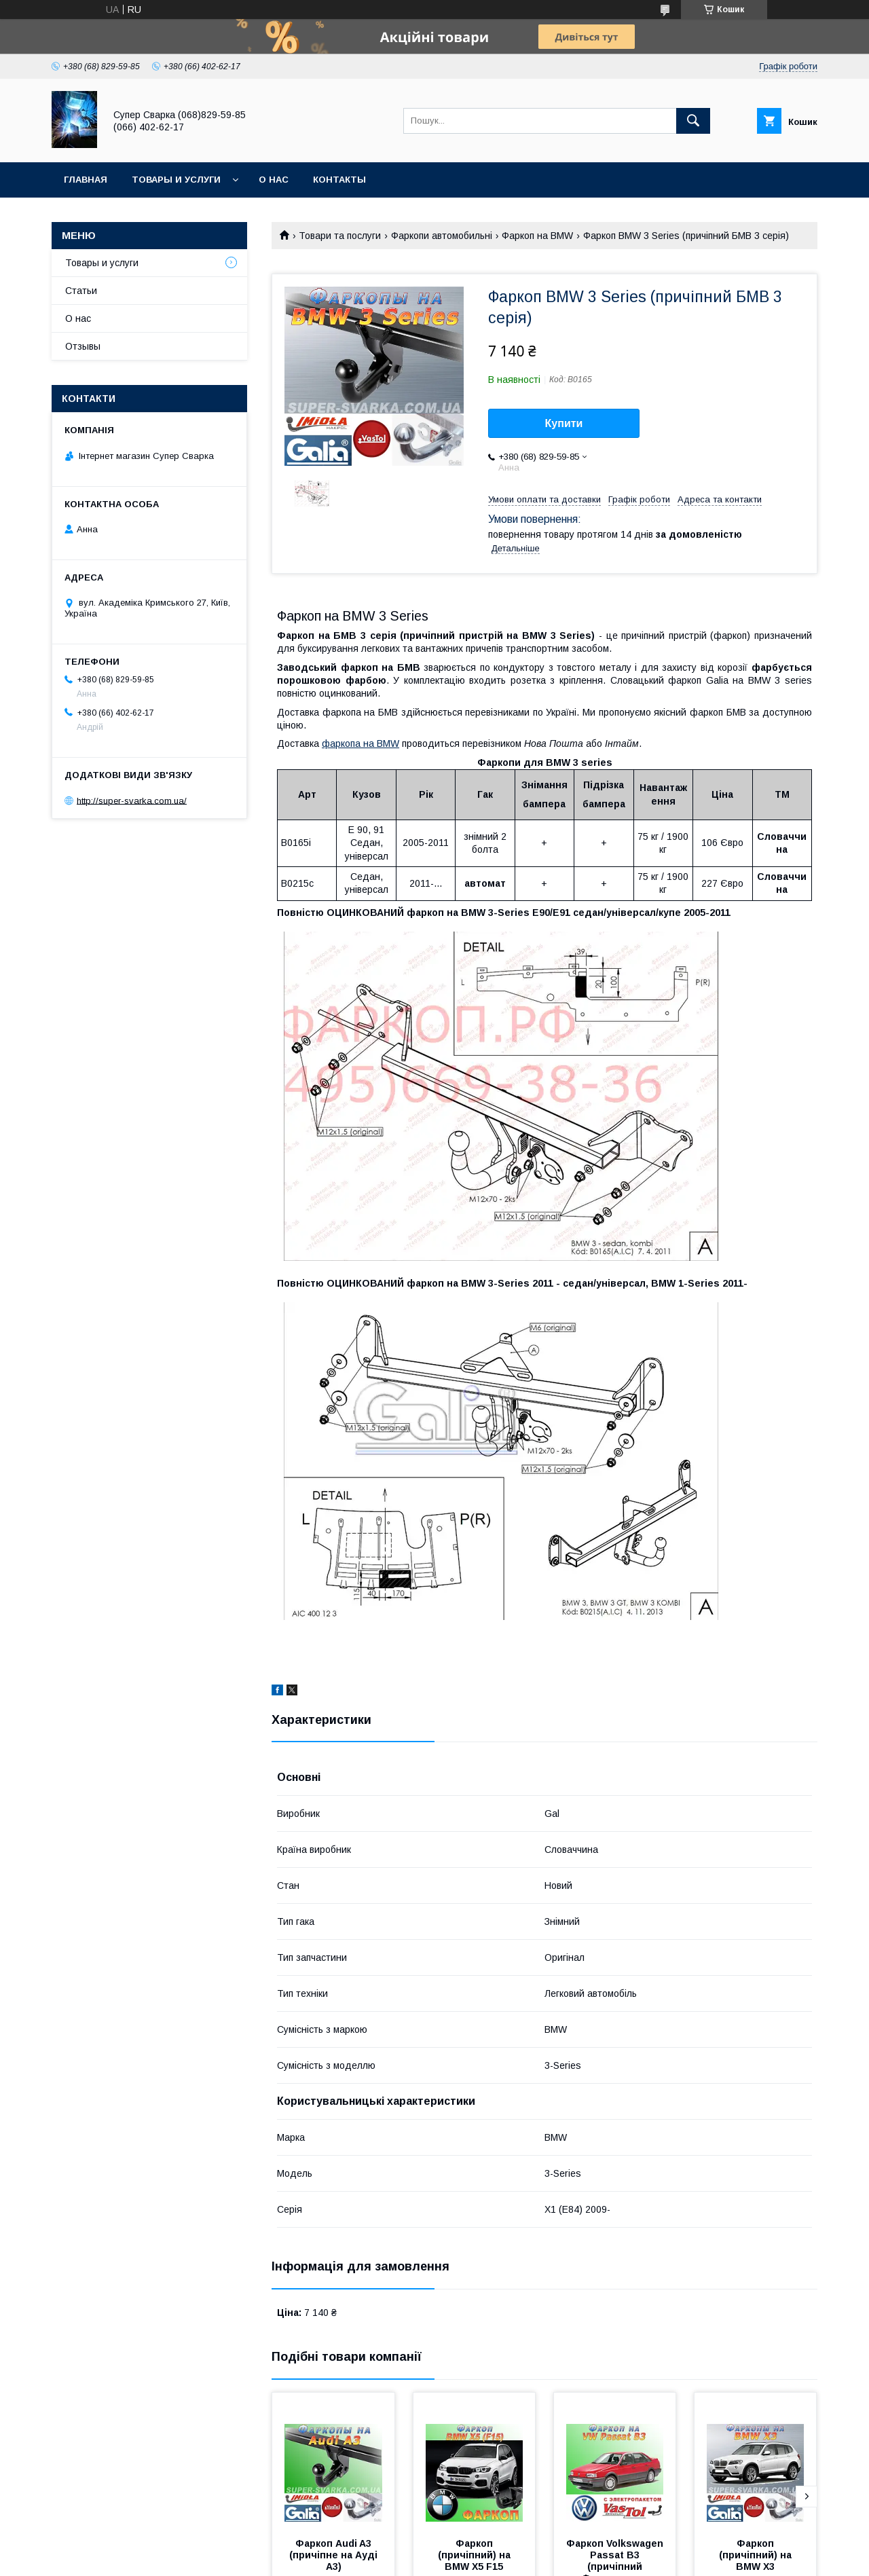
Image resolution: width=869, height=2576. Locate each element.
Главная (85, 179)
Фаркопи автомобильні (441, 235)
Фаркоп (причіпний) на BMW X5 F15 (475, 2555)
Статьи (81, 290)
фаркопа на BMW (360, 743)
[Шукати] (693, 121)
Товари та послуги (340, 235)
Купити (564, 423)
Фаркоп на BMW (537, 235)
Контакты (339, 179)
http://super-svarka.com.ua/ (132, 800)
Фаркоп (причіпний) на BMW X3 (756, 2555)
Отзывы (82, 346)
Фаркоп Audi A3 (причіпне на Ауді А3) (334, 2555)
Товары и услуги (176, 179)
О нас (274, 179)
